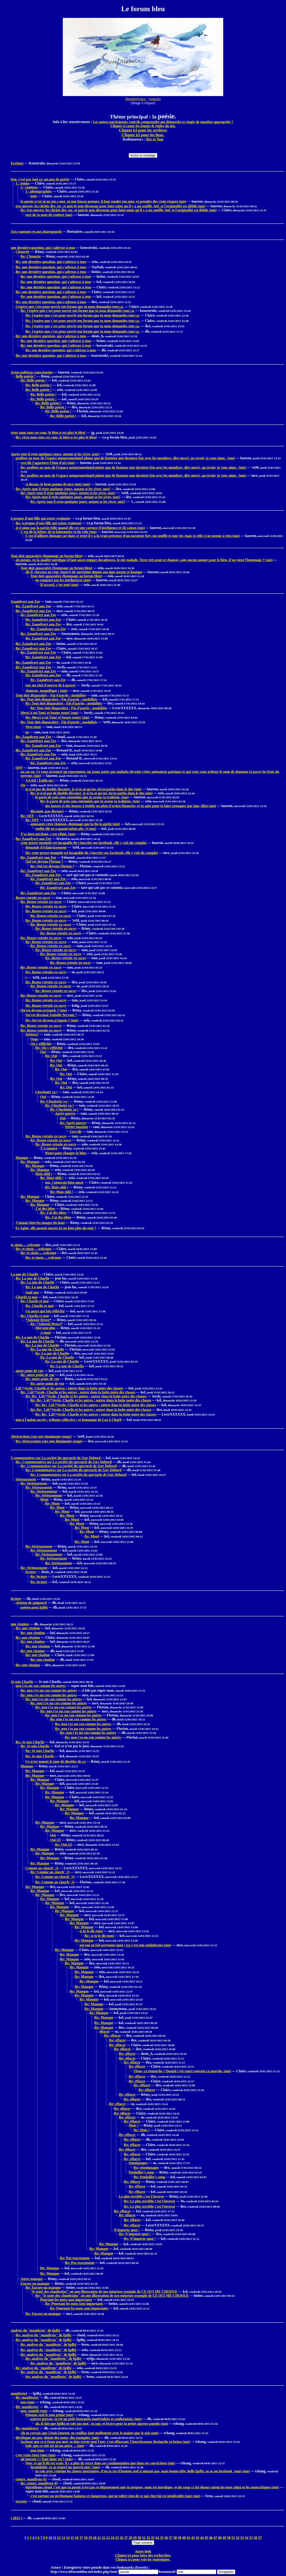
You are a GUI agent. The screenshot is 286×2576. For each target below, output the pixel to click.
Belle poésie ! (26, 376)
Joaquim (155, 99)
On (23, 785)
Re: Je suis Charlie (30, 1742)
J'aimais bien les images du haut (40, 1223)
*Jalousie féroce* (38, 1320)
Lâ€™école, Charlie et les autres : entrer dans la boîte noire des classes (69, 1388)
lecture (30, 1572)
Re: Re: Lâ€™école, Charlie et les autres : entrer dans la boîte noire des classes (85, 1396)
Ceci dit (76, 1131)
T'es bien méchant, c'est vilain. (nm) (48, 834)
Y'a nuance (48, 1148)
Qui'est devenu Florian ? (44, 861)
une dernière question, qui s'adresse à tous (43, 248)
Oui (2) (55, 1840)
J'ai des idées (45, 1208)
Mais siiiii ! (43, 1174)
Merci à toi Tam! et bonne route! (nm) (49, 713)
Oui (43, 1052)
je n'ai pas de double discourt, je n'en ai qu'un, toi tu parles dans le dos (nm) (83, 789)
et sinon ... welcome (25, 1245)
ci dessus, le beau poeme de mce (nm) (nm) (57, 484)
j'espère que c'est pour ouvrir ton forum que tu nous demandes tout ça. (70, 306)
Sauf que (32, 1292)
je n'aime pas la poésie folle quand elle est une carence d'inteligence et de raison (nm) (80, 528)
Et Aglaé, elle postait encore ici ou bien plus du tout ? (56, 1228)
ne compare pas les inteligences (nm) (63, 580)
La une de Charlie (24, 1274)
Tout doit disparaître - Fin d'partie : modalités (51, 695)
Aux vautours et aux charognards (36, 231)
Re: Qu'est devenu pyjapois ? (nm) (51, 1020)
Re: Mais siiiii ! (51, 1178)
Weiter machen (76, 1127)
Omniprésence (135, 99)
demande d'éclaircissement (45, 847)
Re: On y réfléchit (49, 1048)
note (33, 196)
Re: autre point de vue (38, 1375)
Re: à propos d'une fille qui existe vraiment (48, 523)
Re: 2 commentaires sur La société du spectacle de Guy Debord (64, 1462)
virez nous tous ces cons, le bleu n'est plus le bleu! (48, 432)
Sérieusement (26, 1479)
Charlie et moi (27, 1297)
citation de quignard (31, 1603)
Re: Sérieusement (34, 1483)
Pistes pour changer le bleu (65, 1153)
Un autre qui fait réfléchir (45, 1311)
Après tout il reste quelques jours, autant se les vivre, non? (55, 454)
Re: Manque (30, 1162)
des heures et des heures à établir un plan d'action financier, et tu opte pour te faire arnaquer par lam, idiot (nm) (130, 806)
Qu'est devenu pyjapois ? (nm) (44, 1010)
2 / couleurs (29, 187)
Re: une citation (28, 1628)
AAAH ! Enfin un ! (40, 780)
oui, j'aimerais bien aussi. (64, 1182)
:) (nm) (45, 1332)
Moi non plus (45, 1328)
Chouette (22, 252)
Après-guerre (65, 1113)
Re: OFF (27, 816)
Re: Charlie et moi (35, 1301)
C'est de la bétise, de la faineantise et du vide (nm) (59, 532)
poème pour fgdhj (34, 1607)
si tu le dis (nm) (91, 1931)
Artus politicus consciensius (32, 372)
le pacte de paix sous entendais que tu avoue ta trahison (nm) (82, 797)
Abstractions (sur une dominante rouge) (41, 1436)
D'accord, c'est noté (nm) (59, 585)
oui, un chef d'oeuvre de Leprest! (50, 685)
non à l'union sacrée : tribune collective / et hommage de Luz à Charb (69, 1420)
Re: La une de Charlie (32, 1278)
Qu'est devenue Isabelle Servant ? (51, 1015)
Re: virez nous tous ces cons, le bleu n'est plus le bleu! (56, 437)
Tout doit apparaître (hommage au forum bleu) (46, 556)
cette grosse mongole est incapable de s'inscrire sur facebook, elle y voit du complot (84, 843)
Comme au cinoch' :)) (41, 1868)
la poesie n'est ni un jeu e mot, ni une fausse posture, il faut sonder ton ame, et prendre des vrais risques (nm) (103, 201)
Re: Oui (51, 1056)
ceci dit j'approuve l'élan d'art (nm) (48, 463)
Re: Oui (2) (63, 1844)
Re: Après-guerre (73, 1123)
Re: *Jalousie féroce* (46, 1324)
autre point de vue (29, 1371)
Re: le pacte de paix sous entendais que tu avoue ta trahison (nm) (90, 801)
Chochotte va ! (46, 1092)
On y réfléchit (40, 1044)
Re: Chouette (31, 256)
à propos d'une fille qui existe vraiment (40, 518)
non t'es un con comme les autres (41, 1686)
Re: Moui (52, 1503)
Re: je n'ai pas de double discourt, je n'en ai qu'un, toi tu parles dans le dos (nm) (91, 793)
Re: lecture (38, 1576)
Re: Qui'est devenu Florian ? (52, 866)
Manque (22, 1158)
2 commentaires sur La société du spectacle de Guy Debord (56, 1458)
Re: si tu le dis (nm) (99, 1936)
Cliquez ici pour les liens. (143, 135)
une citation (20, 1624)
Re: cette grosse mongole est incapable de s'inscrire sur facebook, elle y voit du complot (91, 853)
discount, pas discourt (47, 811)
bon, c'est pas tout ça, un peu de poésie (40, 179)
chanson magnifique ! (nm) (46, 690)
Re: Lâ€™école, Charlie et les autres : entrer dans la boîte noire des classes (78, 1392)
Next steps (33, 727)
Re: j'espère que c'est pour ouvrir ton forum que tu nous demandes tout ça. (78, 311)
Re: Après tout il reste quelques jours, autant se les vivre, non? (63, 489)
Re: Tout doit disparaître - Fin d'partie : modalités (59, 699)
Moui (44, 1499)
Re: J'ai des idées (53, 1213)
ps (27, 732)
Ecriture (17, 163)
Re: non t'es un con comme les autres (49, 1690)
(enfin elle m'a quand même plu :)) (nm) (65, 829)
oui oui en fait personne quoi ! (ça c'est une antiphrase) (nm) (125, 1945)
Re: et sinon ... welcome (33, 1249)
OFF (19, 768)
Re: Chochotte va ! (54, 1101)
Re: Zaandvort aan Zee (33, 606)
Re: (41, 902)
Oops (34, 1039)
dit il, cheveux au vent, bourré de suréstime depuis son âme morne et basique (83, 572)
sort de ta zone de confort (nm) (48, 215)
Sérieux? (32, 1034)
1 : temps (22, 183)
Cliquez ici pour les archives (143, 130)
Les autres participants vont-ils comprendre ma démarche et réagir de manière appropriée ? (163, 122)
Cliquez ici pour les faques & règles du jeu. (143, 126)
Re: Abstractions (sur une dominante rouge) (49, 1441)
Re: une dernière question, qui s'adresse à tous (51, 262)
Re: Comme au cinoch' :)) (49, 1872)
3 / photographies (38, 191)
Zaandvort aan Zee (25, 601)
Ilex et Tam (154, 139)
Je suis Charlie (22, 1682)
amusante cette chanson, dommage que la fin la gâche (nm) (75, 824)
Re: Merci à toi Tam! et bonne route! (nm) (57, 717)
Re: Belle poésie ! (34, 380)
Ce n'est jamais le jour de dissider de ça (55, 1761)
